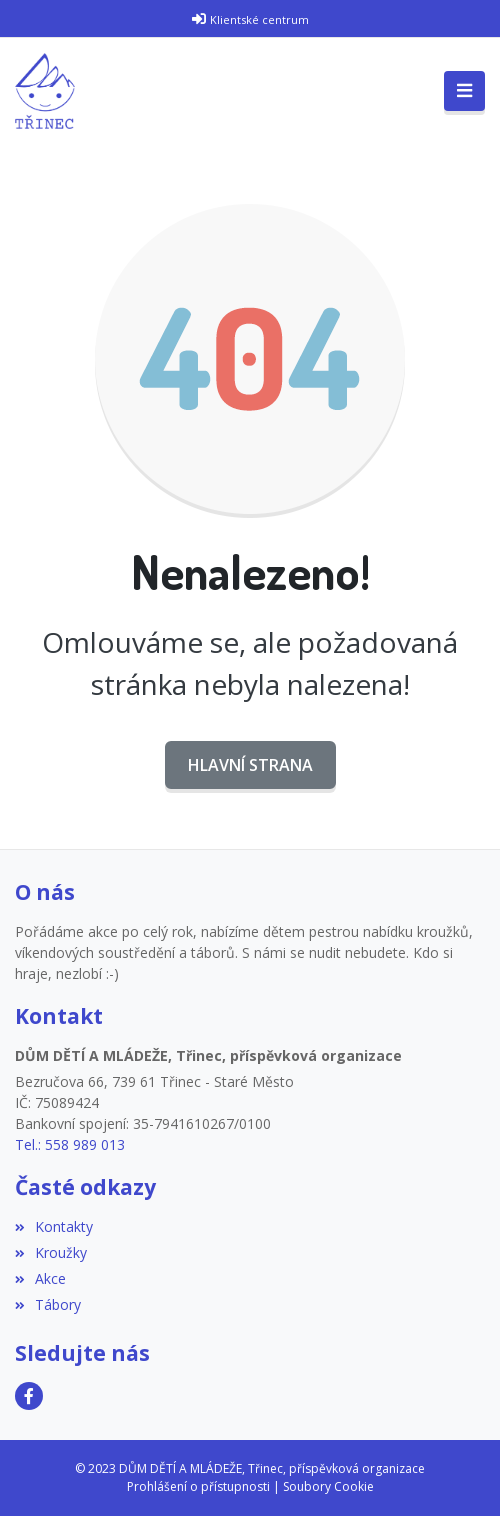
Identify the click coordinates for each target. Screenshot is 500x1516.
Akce (40, 1278)
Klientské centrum (259, 19)
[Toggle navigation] (464, 91)
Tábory (48, 1304)
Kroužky (51, 1252)
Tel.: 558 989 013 (70, 1144)
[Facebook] (29, 1396)
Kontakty (54, 1226)
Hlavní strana (250, 765)
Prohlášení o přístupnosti (198, 1486)
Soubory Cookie (328, 1486)
